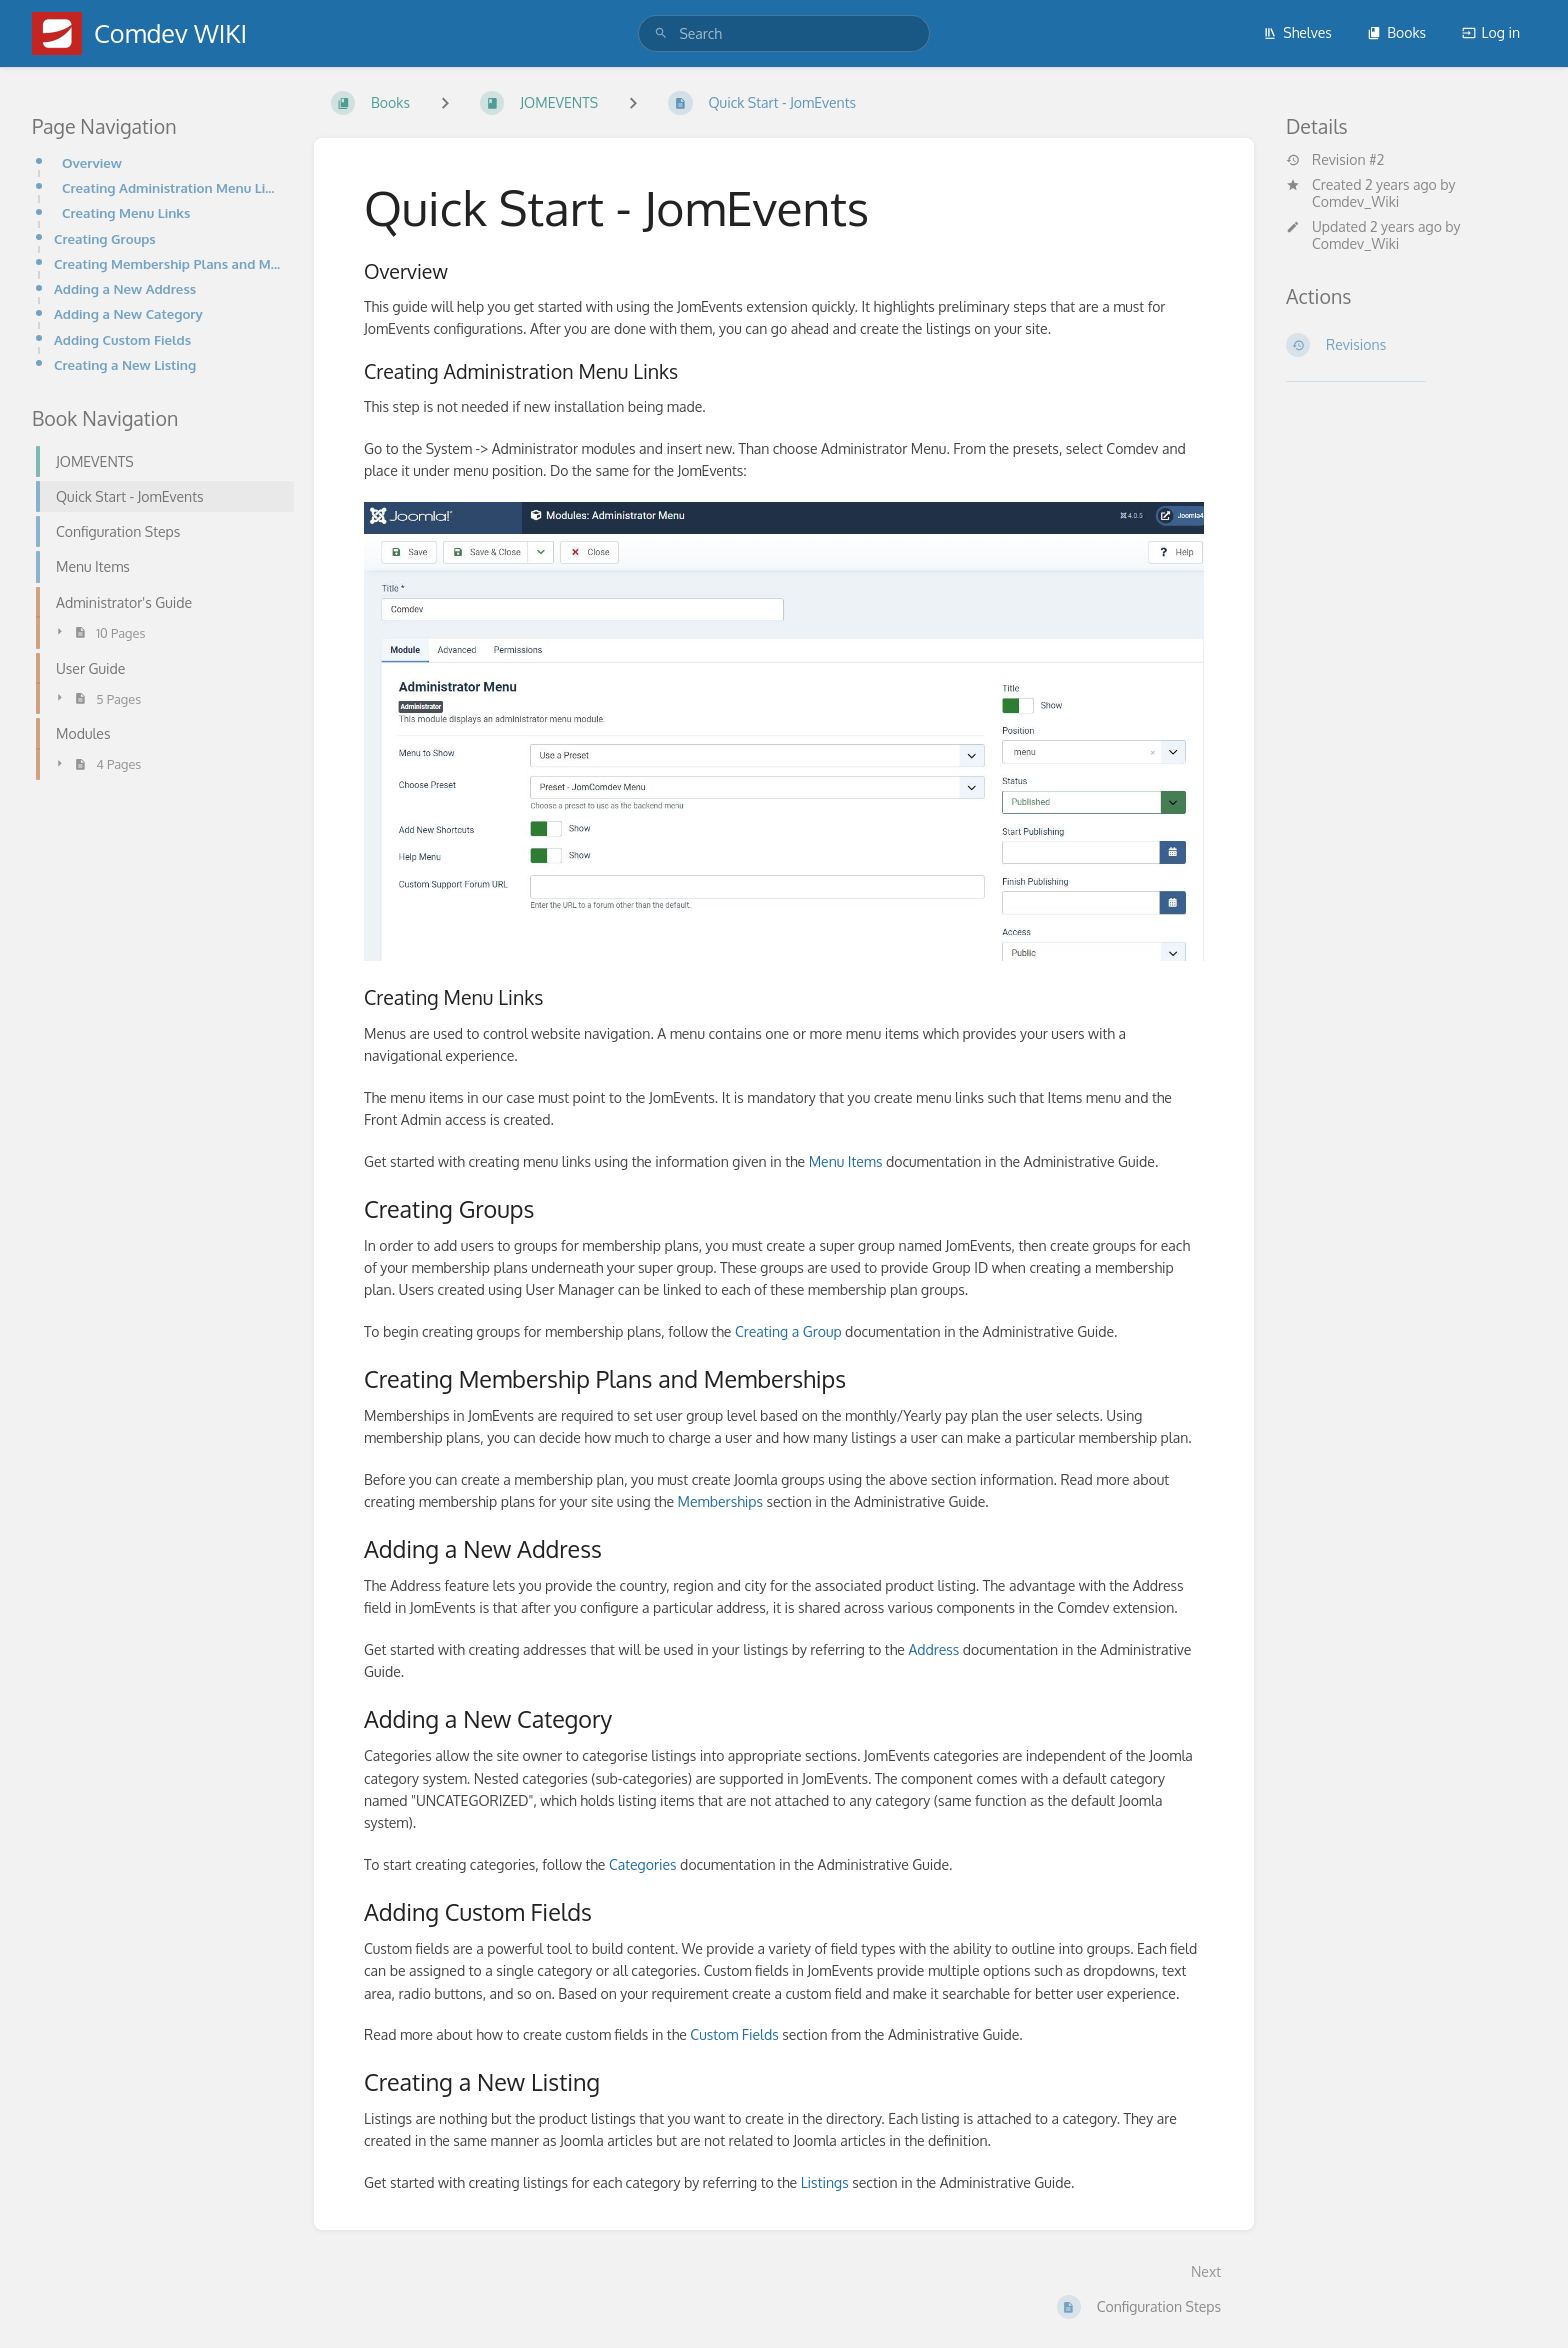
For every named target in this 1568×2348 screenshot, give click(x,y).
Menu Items (846, 1161)
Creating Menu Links (126, 212)
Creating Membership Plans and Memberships (168, 263)
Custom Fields (734, 2034)
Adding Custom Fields (122, 339)
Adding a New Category (128, 313)
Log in (1491, 32)
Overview (92, 162)
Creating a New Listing (125, 364)
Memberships (720, 1501)
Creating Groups (105, 238)
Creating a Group (788, 1331)
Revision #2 (1335, 160)
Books (1396, 32)
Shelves (1297, 32)
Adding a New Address (125, 288)
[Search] (661, 33)
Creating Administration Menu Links (172, 187)
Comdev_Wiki (1355, 201)
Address (933, 1649)
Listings (825, 2182)
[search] (783, 33)
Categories (643, 1864)
